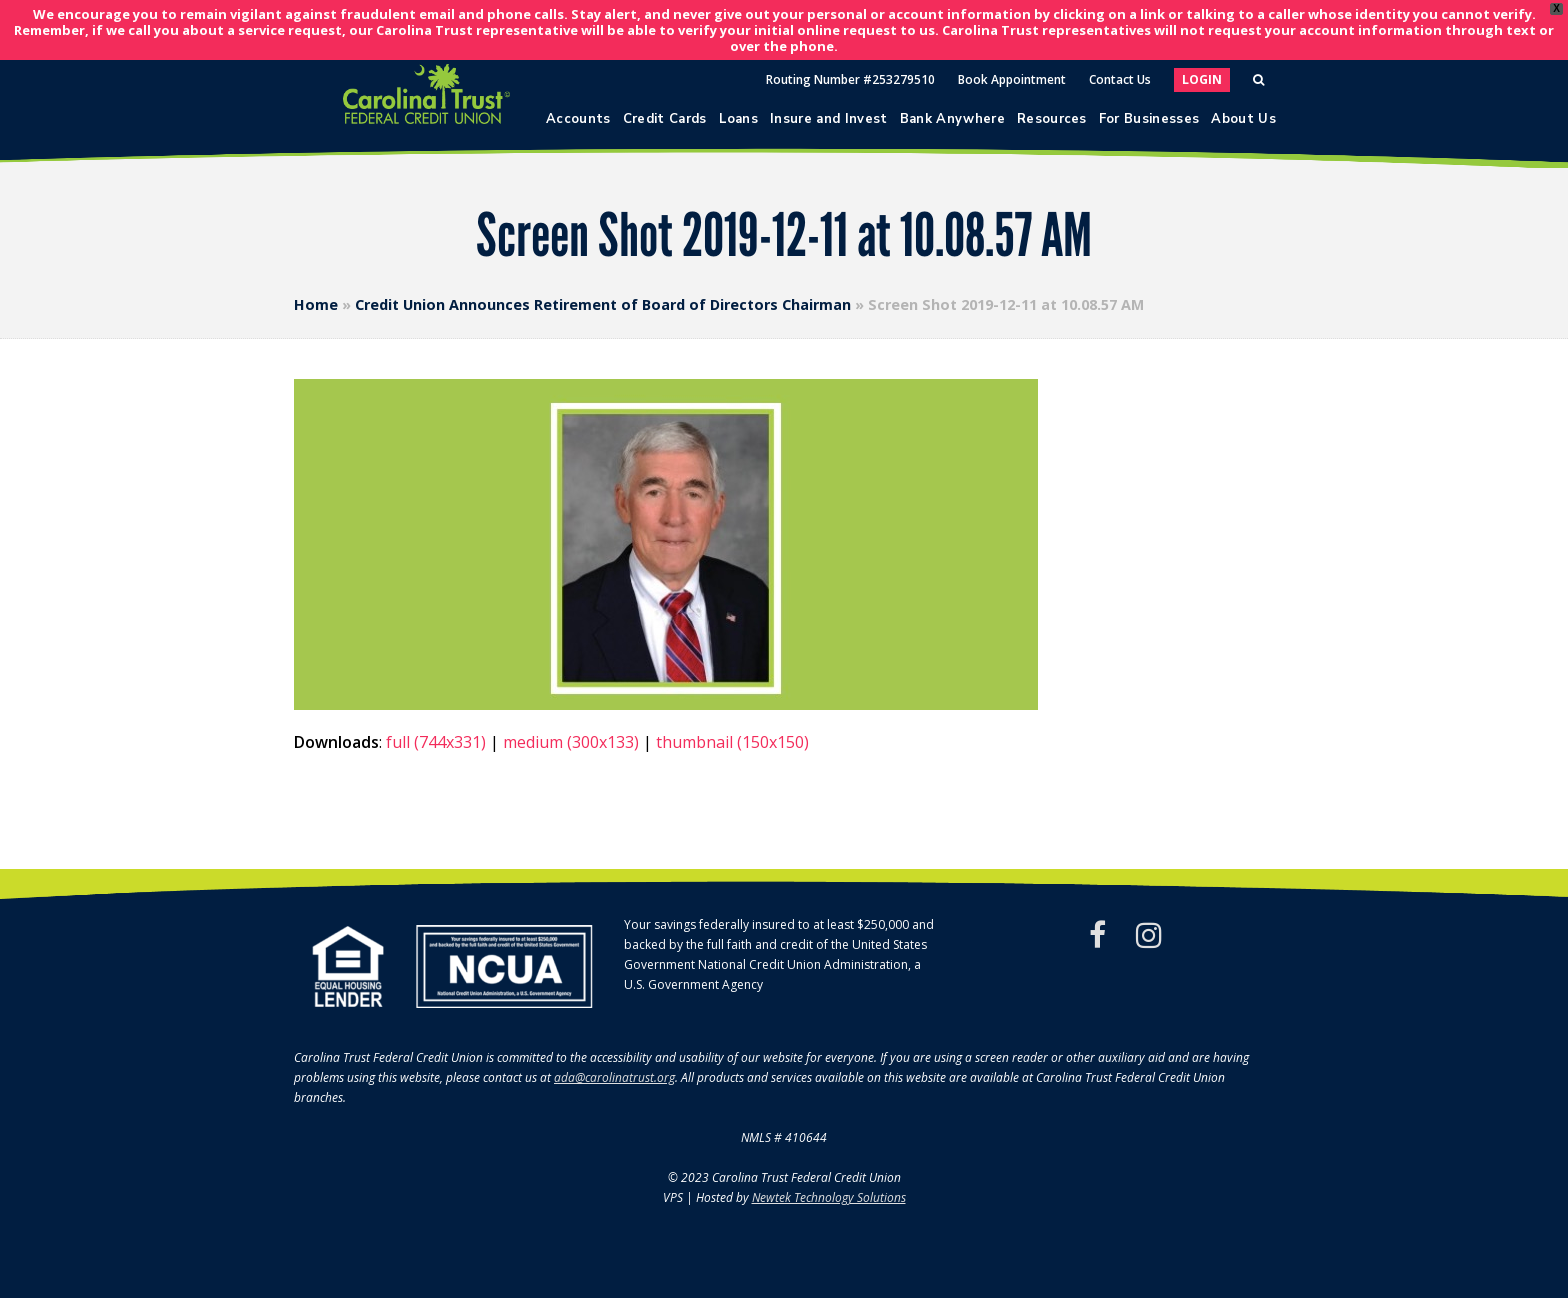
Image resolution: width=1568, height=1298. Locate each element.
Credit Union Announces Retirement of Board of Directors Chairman (603, 304)
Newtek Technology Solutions (829, 1197)
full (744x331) (436, 742)
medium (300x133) (571, 742)
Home (316, 304)
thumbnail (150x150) (732, 742)
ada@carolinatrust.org (614, 1077)
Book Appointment (1012, 79)
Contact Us (1120, 79)
